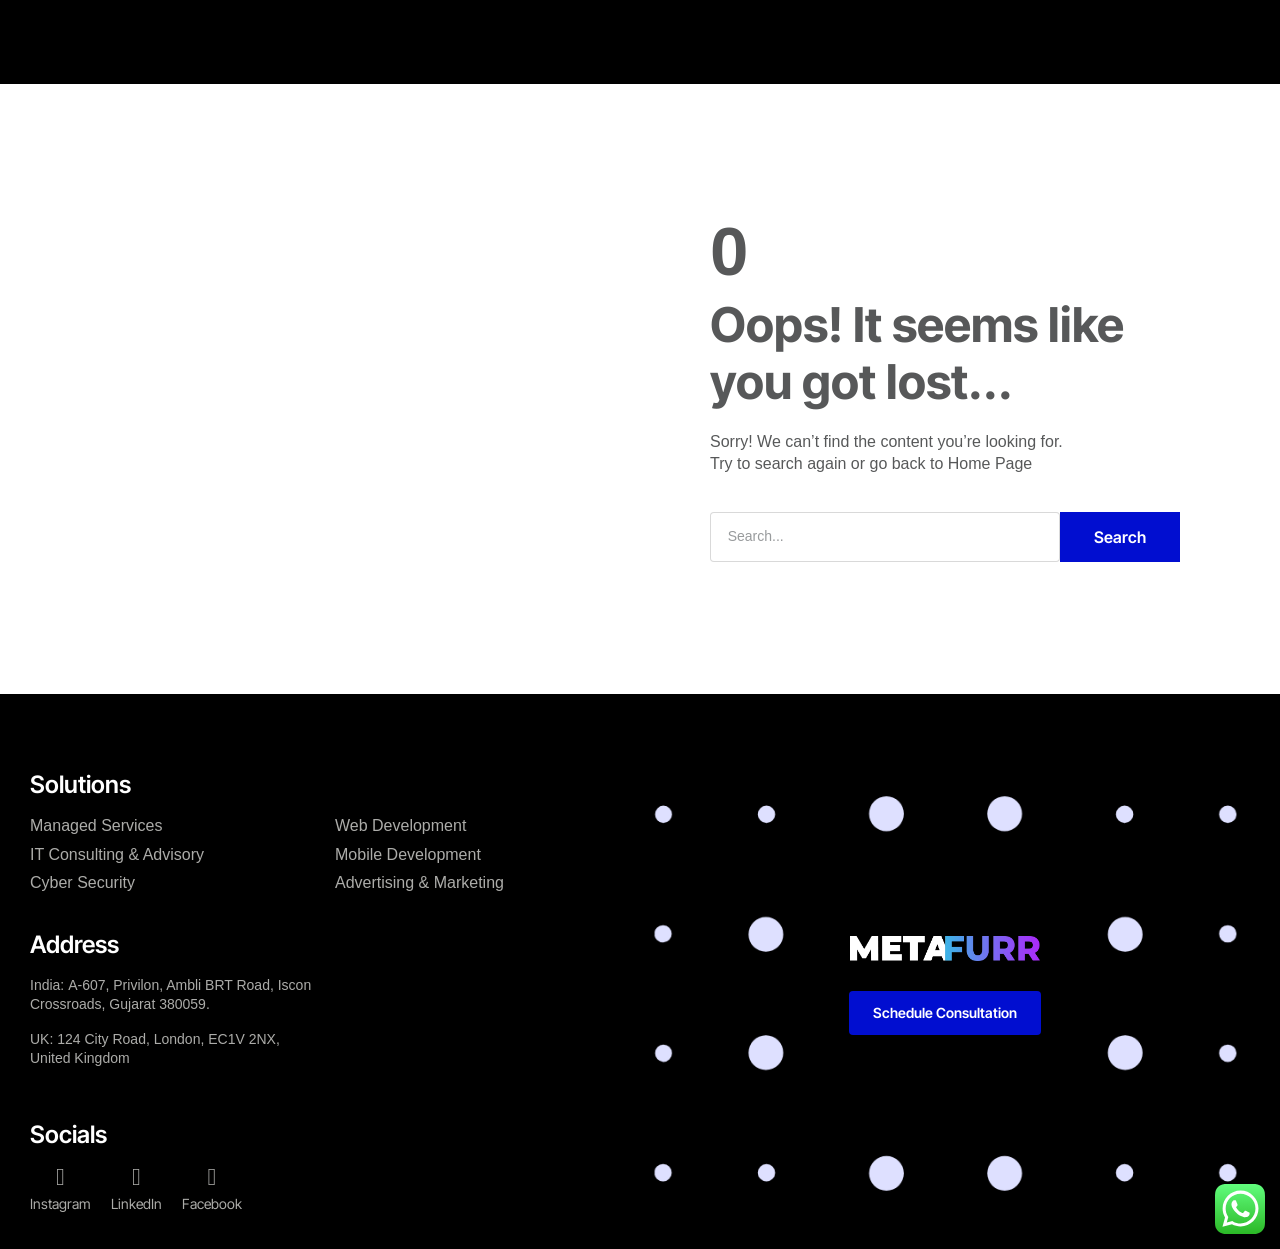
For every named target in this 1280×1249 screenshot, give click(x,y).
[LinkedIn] (137, 1177)
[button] (1147, 22)
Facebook (212, 1203)
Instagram (60, 1203)
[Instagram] (61, 1177)
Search (1120, 537)
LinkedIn (136, 1203)
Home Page (990, 463)
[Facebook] (212, 1177)
